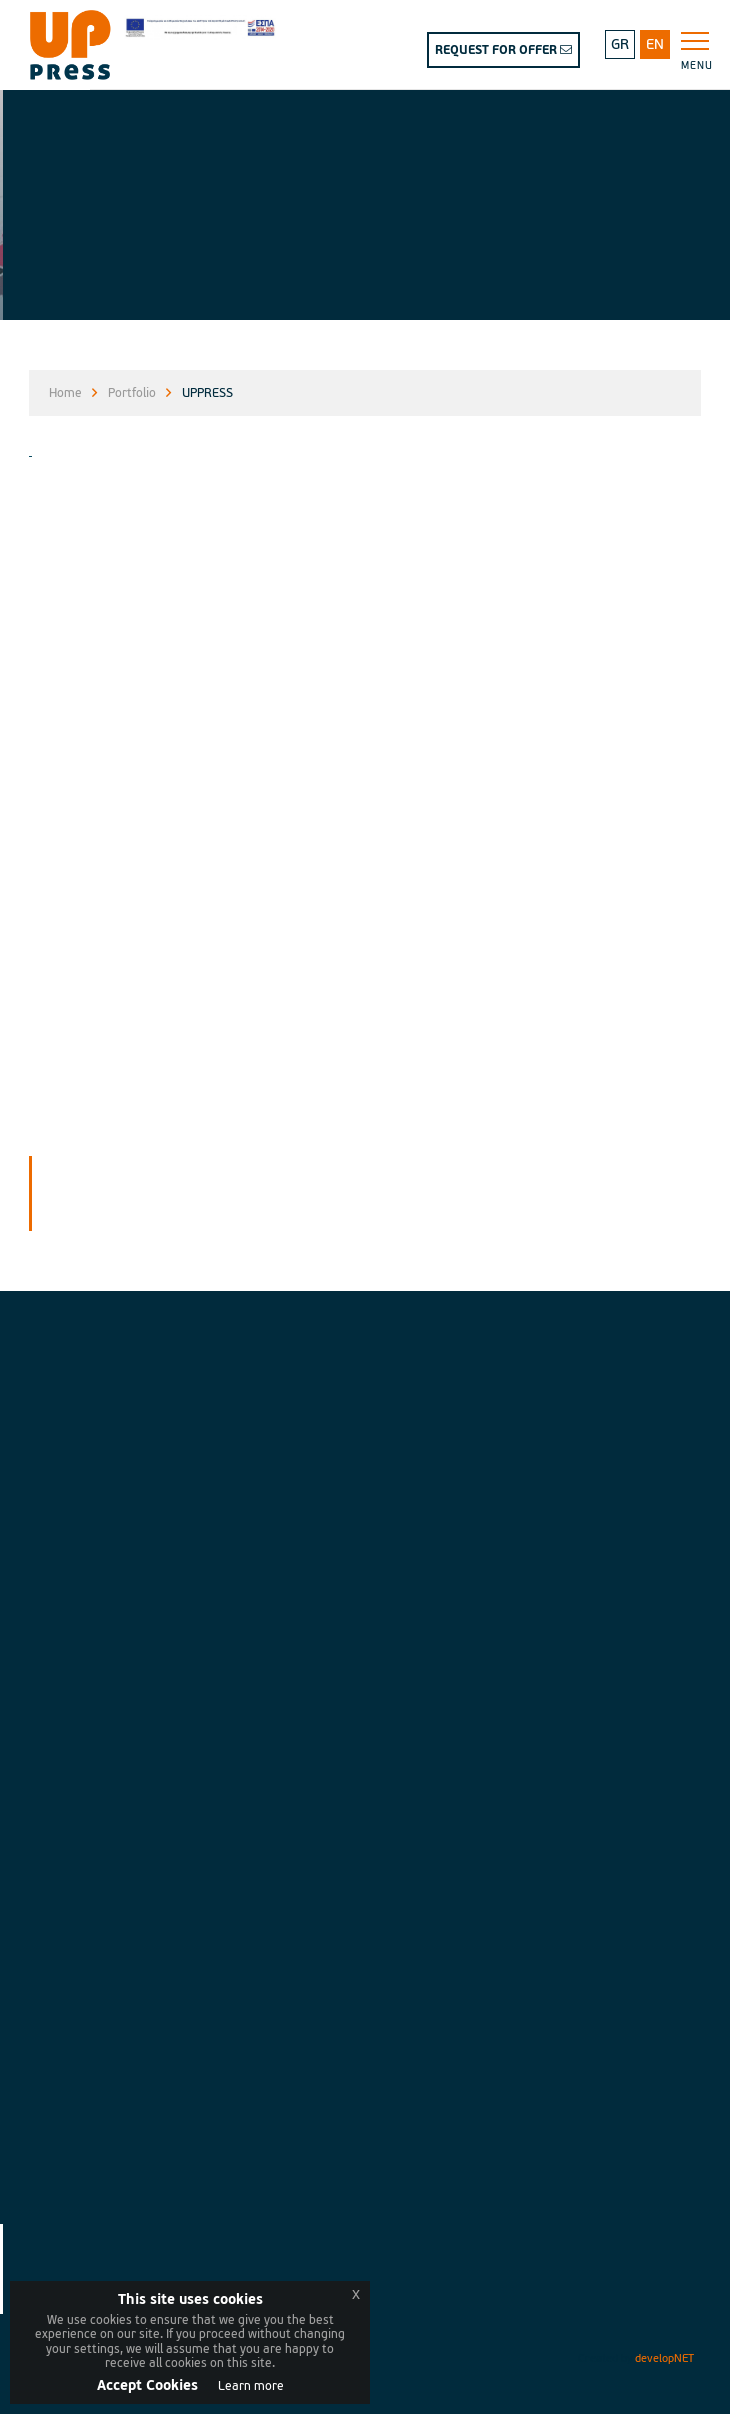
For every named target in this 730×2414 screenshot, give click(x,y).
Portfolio (132, 393)
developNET (664, 2358)
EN (655, 44)
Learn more (251, 2386)
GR (620, 44)
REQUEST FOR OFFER (503, 50)
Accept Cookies (147, 2385)
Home (65, 393)
